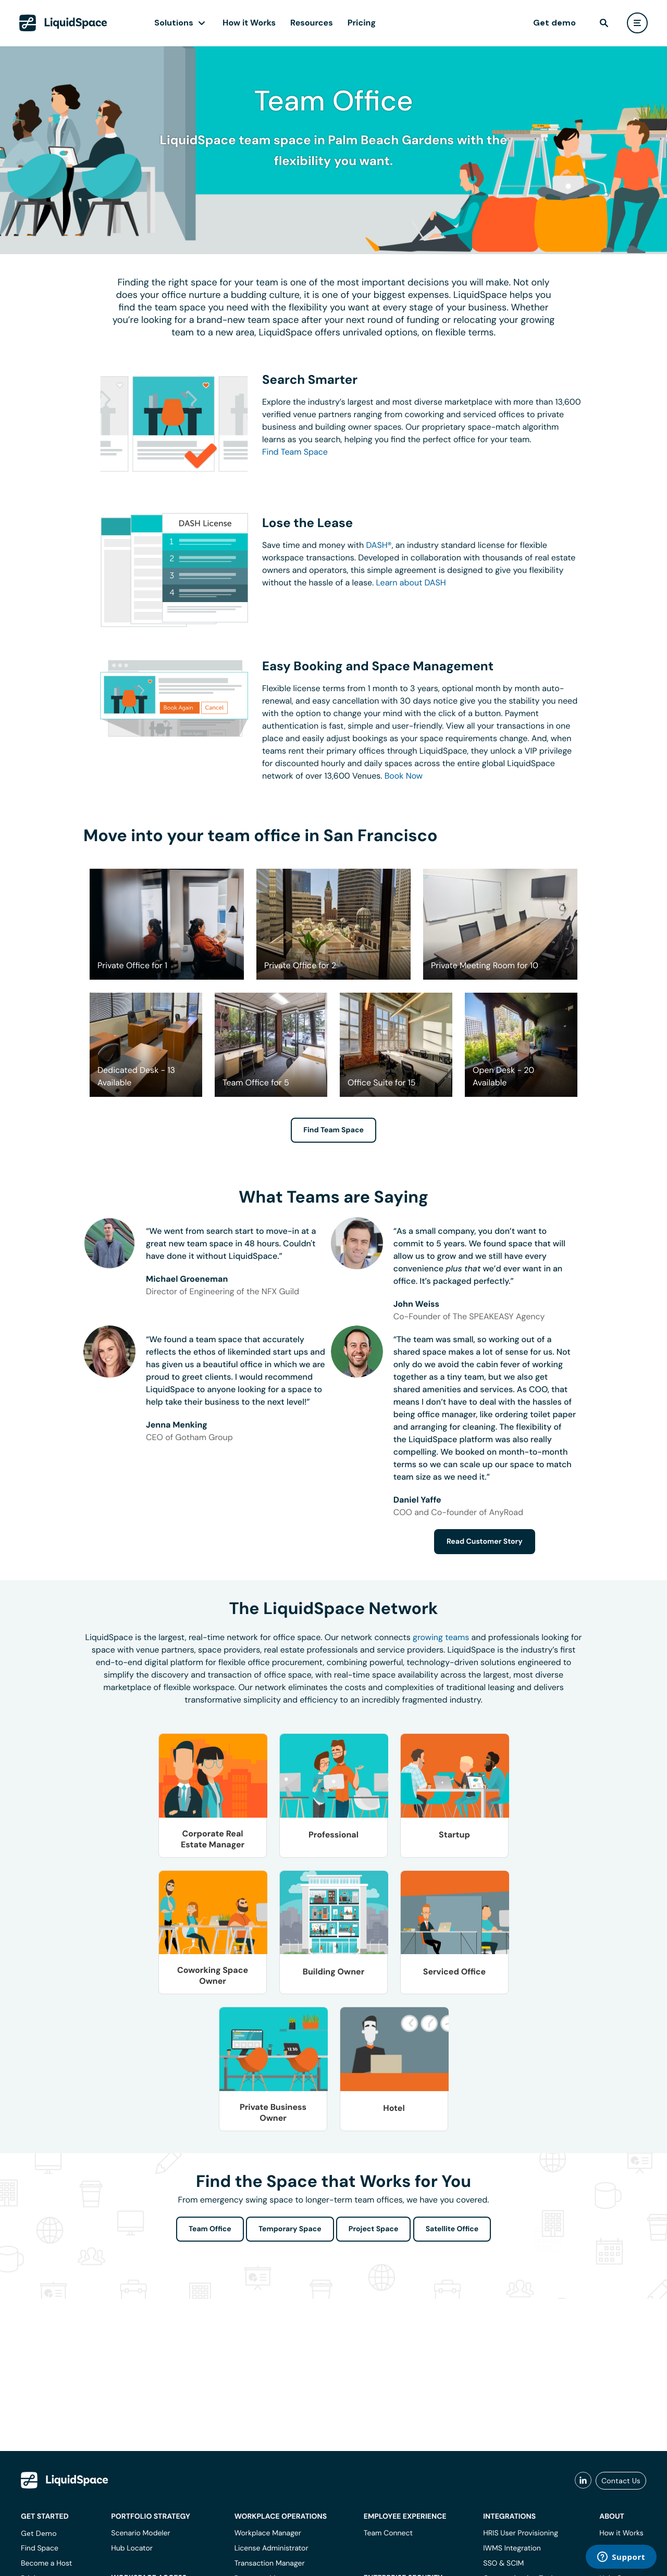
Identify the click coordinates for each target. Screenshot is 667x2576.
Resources (311, 22)
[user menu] (637, 22)
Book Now (404, 775)
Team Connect (388, 2533)
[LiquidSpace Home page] (63, 23)
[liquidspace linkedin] (583, 2481)
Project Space (374, 2229)
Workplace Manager (267, 2533)
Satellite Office (452, 2229)
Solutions (173, 22)
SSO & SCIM (503, 2563)
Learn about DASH (411, 582)
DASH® (379, 545)
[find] (604, 22)
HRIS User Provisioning (520, 2533)
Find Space (39, 2548)
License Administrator (271, 2548)
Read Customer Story (485, 1541)
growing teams (441, 1637)
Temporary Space (290, 2229)
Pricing (362, 22)
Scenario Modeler (140, 2533)
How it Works (249, 22)
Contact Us (620, 2480)
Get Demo (39, 2533)
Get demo (554, 22)
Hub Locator (132, 2548)
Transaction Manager (269, 2563)
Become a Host (46, 2563)
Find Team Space (295, 451)
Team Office (210, 2229)
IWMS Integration (512, 2548)
